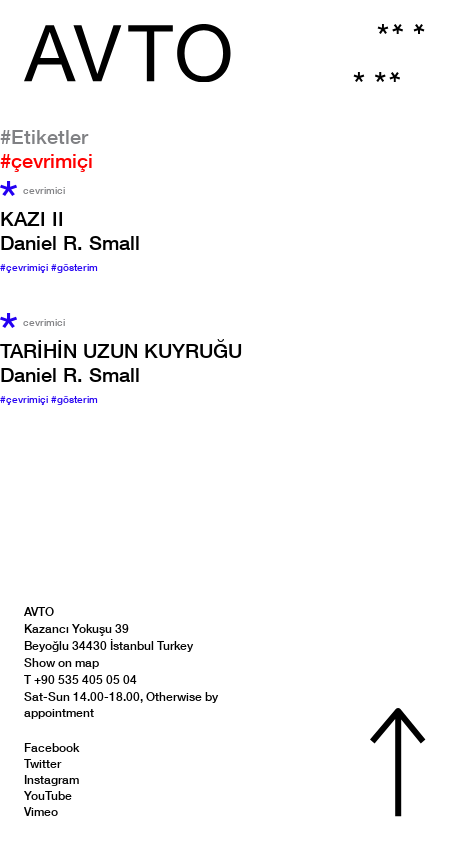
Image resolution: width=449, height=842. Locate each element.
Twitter (42, 763)
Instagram (51, 779)
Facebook (51, 747)
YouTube (48, 795)
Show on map (61, 662)
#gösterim (74, 267)
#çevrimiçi (25, 267)
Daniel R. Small (70, 230)
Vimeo (41, 811)
